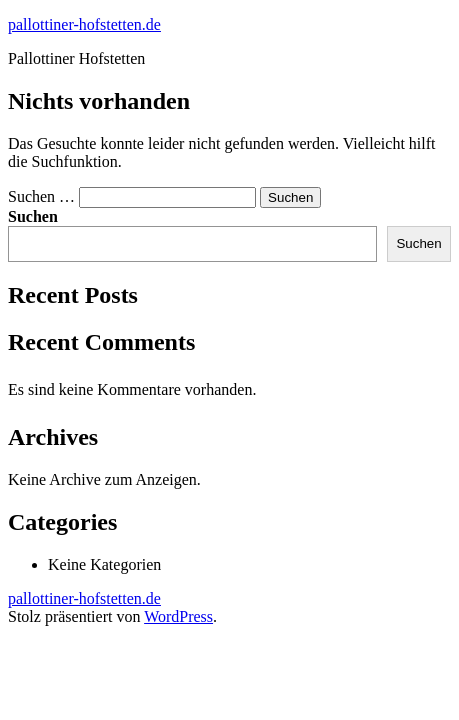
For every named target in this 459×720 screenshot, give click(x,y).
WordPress (178, 616)
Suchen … (41, 196)
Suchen (33, 216)
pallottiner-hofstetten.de (84, 24)
